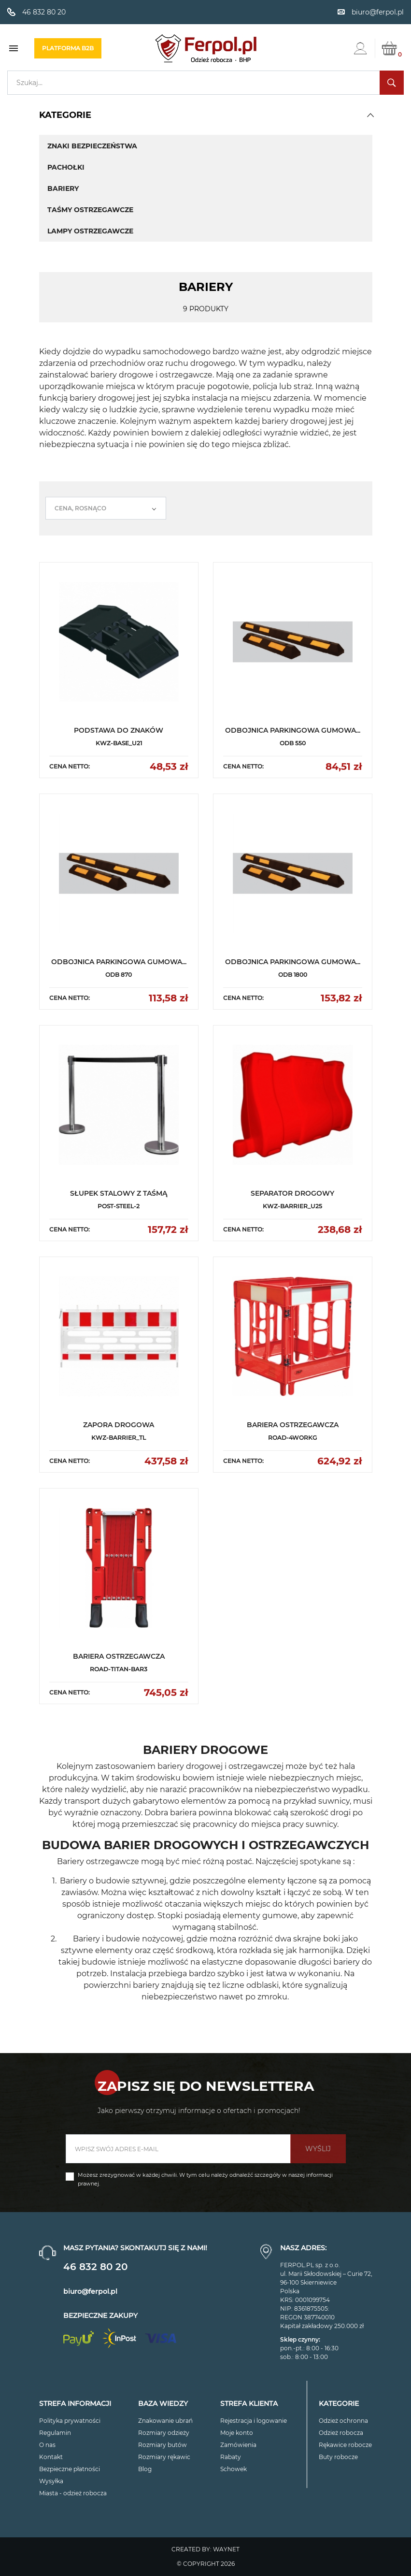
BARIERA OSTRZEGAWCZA (293, 1424)
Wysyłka (51, 2481)
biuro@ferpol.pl (90, 2291)
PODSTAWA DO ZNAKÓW (118, 730)
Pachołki (66, 167)
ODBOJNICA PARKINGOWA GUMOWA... (292, 730)
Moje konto (236, 2432)
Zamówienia (238, 2444)
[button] (370, 115)
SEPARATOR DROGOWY (292, 1193)
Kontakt (51, 2456)
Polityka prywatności (69, 2420)
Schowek (233, 2469)
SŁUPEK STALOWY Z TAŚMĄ (118, 1193)
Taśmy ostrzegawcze (90, 209)
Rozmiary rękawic (164, 2456)
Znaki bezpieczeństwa (92, 146)
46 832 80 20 (95, 2266)
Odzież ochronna (343, 2420)
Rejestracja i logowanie (253, 2420)
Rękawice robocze (345, 2444)
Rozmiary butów (162, 2444)
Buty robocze (338, 2456)
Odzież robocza (341, 2432)
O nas (47, 2444)
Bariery (63, 188)
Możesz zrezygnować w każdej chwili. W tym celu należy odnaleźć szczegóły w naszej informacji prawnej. (205, 2179)
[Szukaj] (205, 83)
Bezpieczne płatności (69, 2469)
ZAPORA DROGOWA (118, 1424)
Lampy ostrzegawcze (90, 231)
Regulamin (55, 2432)
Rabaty (230, 2456)
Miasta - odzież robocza (73, 2493)
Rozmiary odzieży (163, 2432)
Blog (145, 2469)
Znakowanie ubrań (165, 2420)
